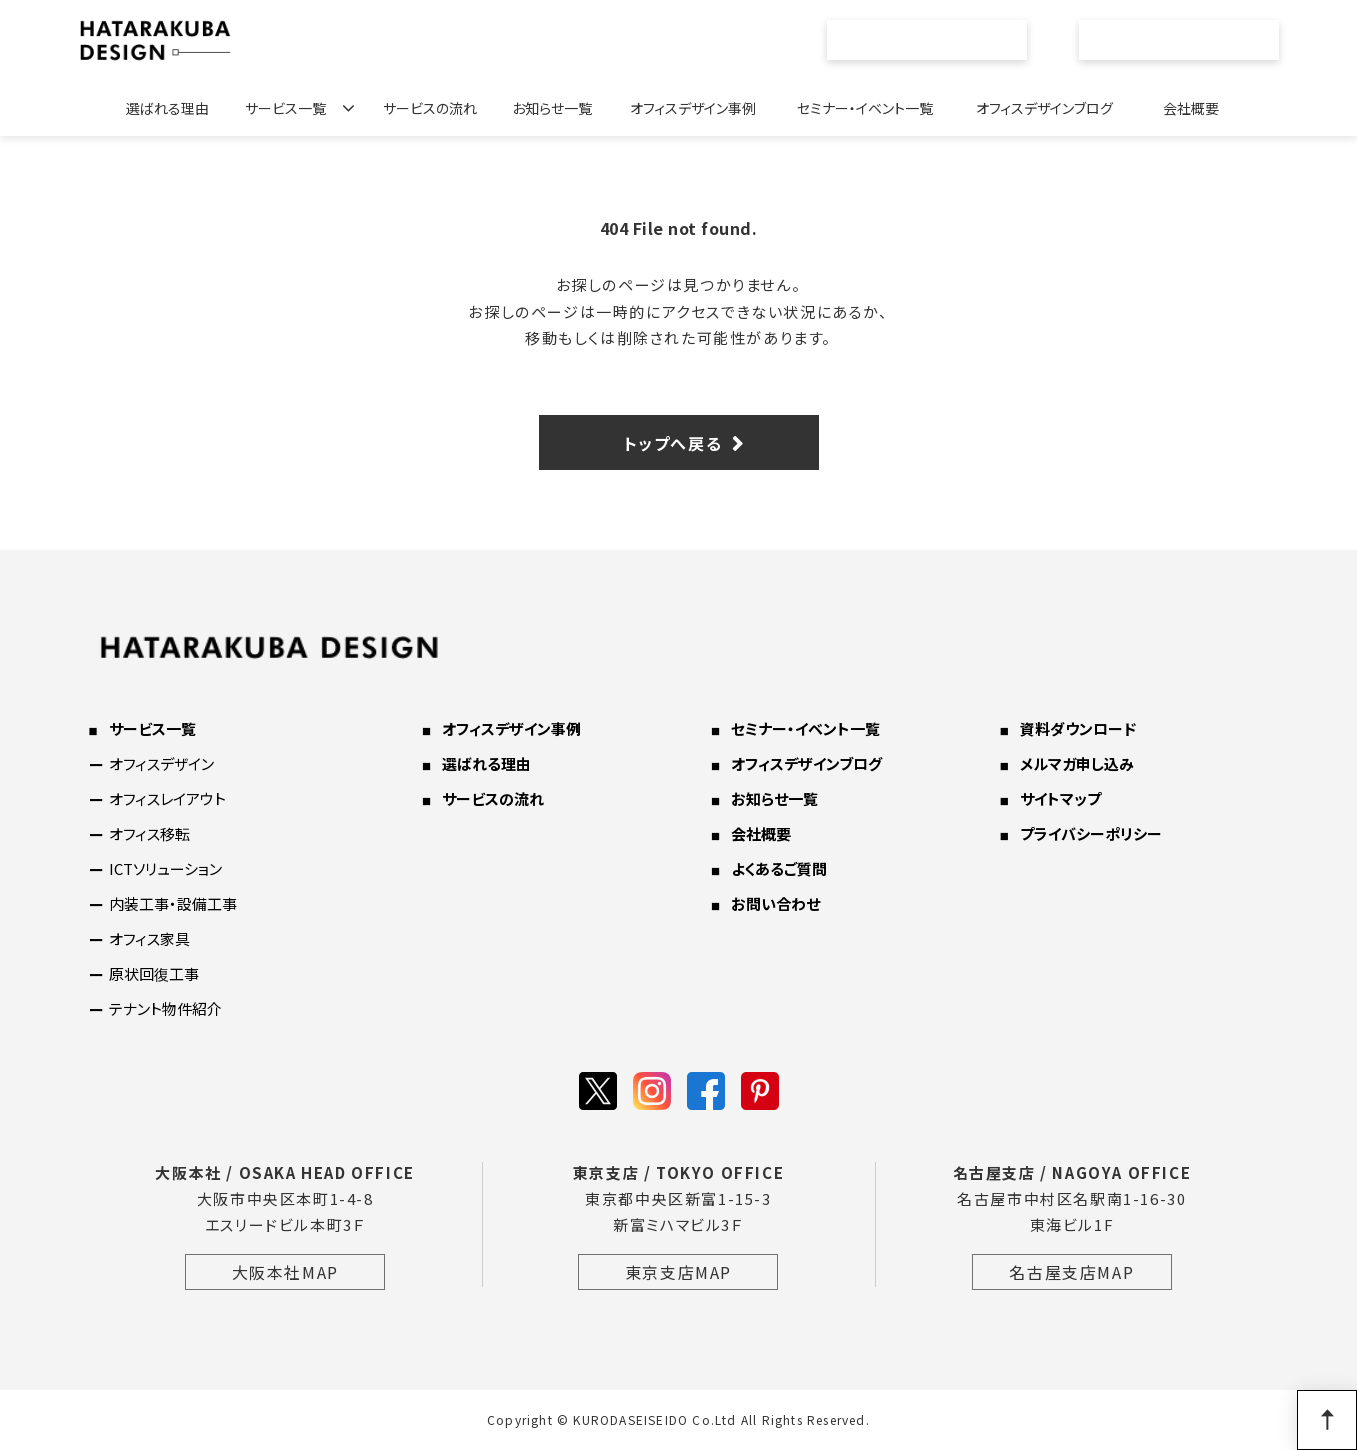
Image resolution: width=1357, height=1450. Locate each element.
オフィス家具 (149, 938)
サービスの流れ (430, 108)
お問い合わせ (1190, 40)
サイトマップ (1060, 798)
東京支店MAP (678, 1272)
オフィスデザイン (161, 763)
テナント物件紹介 (165, 1008)
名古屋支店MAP (1071, 1272)
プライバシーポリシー (1091, 833)
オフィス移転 (149, 833)
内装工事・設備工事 (173, 903)
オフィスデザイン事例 (693, 108)
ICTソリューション (165, 868)
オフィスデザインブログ (1044, 108)
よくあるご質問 (779, 868)
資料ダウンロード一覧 (938, 40)
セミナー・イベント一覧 (865, 108)
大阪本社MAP (285, 1272)
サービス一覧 (285, 108)
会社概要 (1191, 108)
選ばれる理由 (167, 108)
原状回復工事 (154, 973)
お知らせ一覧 (552, 108)
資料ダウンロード (1078, 728)
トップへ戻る (673, 443)
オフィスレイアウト (167, 798)
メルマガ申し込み (1077, 763)
